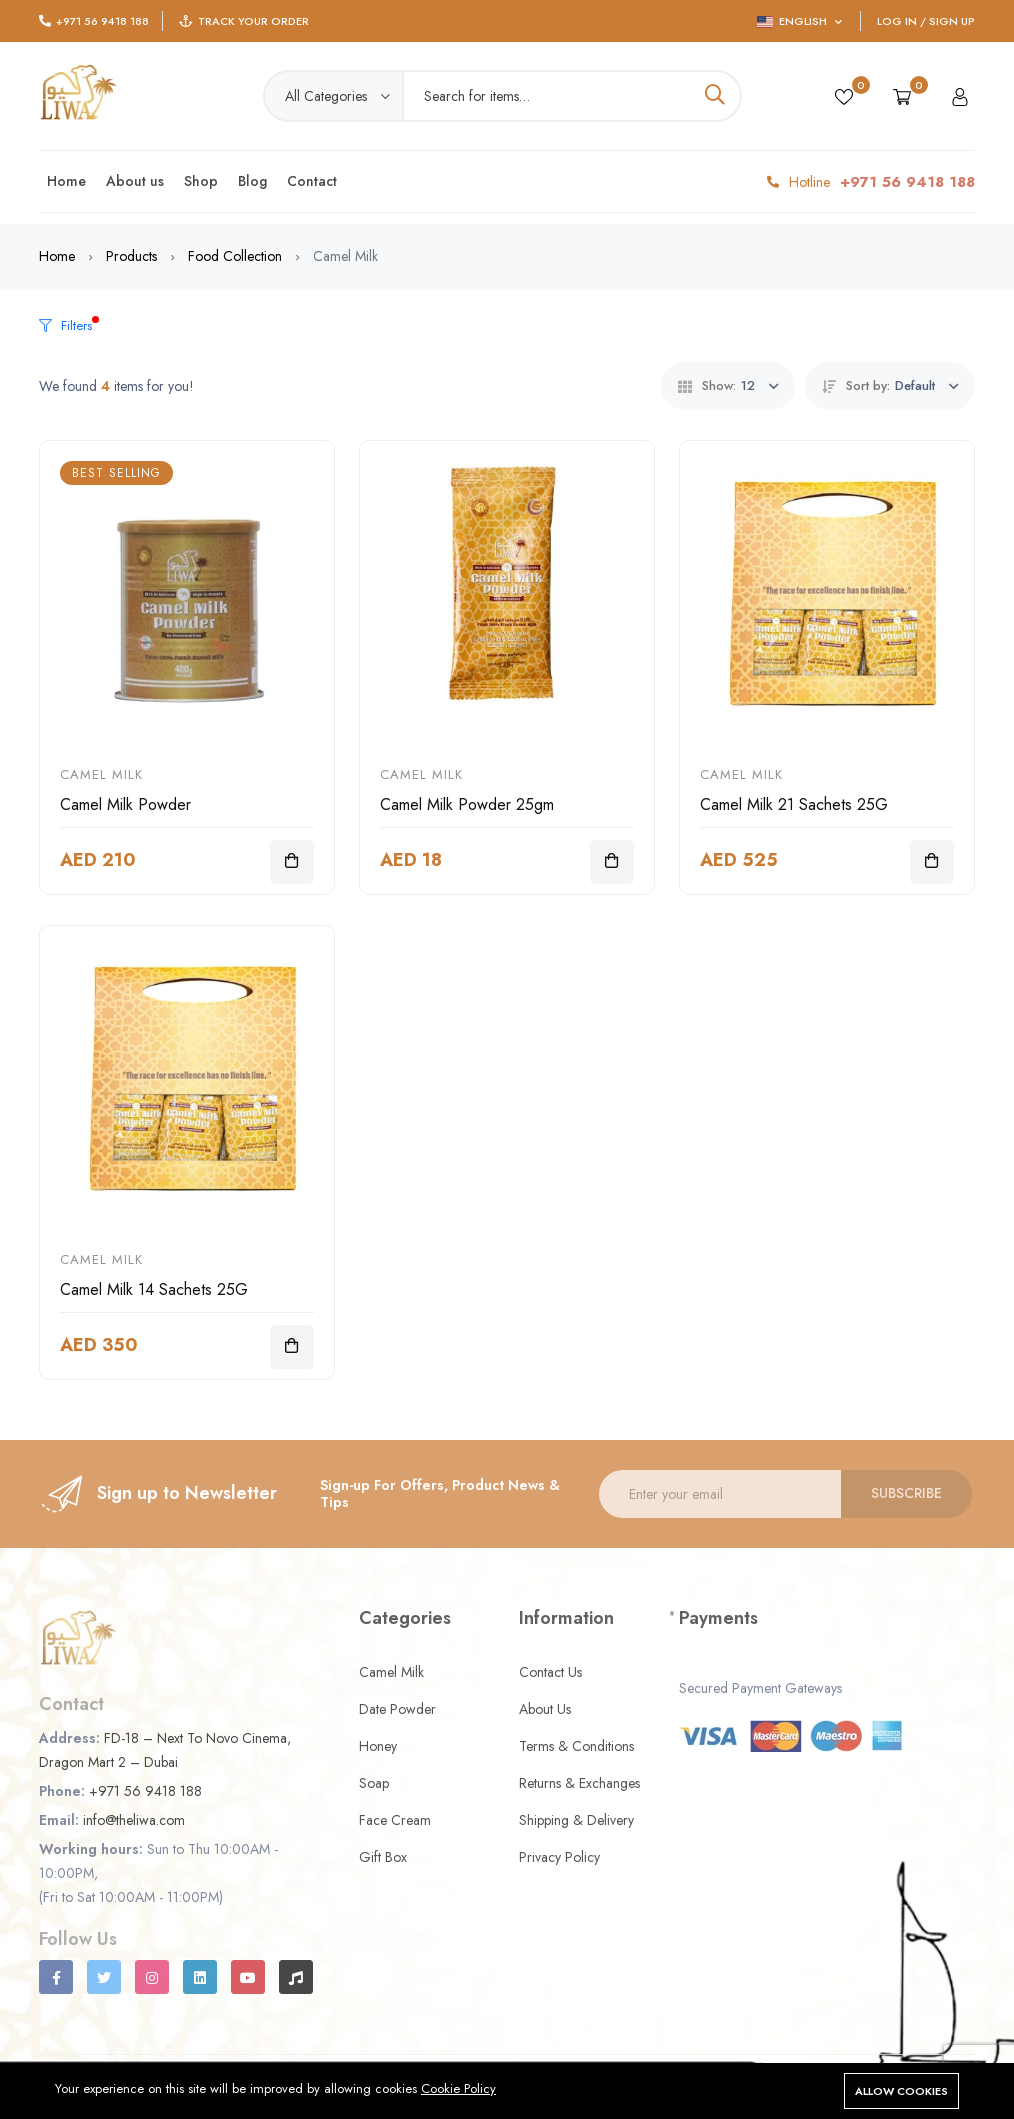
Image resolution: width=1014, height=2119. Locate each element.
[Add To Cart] (292, 862)
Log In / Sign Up (926, 21)
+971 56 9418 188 (102, 21)
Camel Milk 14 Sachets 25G (154, 1289)
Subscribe (906, 1493)
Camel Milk (101, 774)
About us (135, 181)
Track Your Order (253, 21)
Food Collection (235, 256)
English (799, 21)
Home (66, 181)
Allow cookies (901, 2091)
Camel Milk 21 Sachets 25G (794, 804)
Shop (201, 181)
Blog (252, 181)
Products (131, 256)
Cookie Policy (458, 2088)
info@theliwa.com (134, 1820)
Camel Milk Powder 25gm (467, 804)
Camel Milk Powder (125, 804)
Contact (312, 181)
